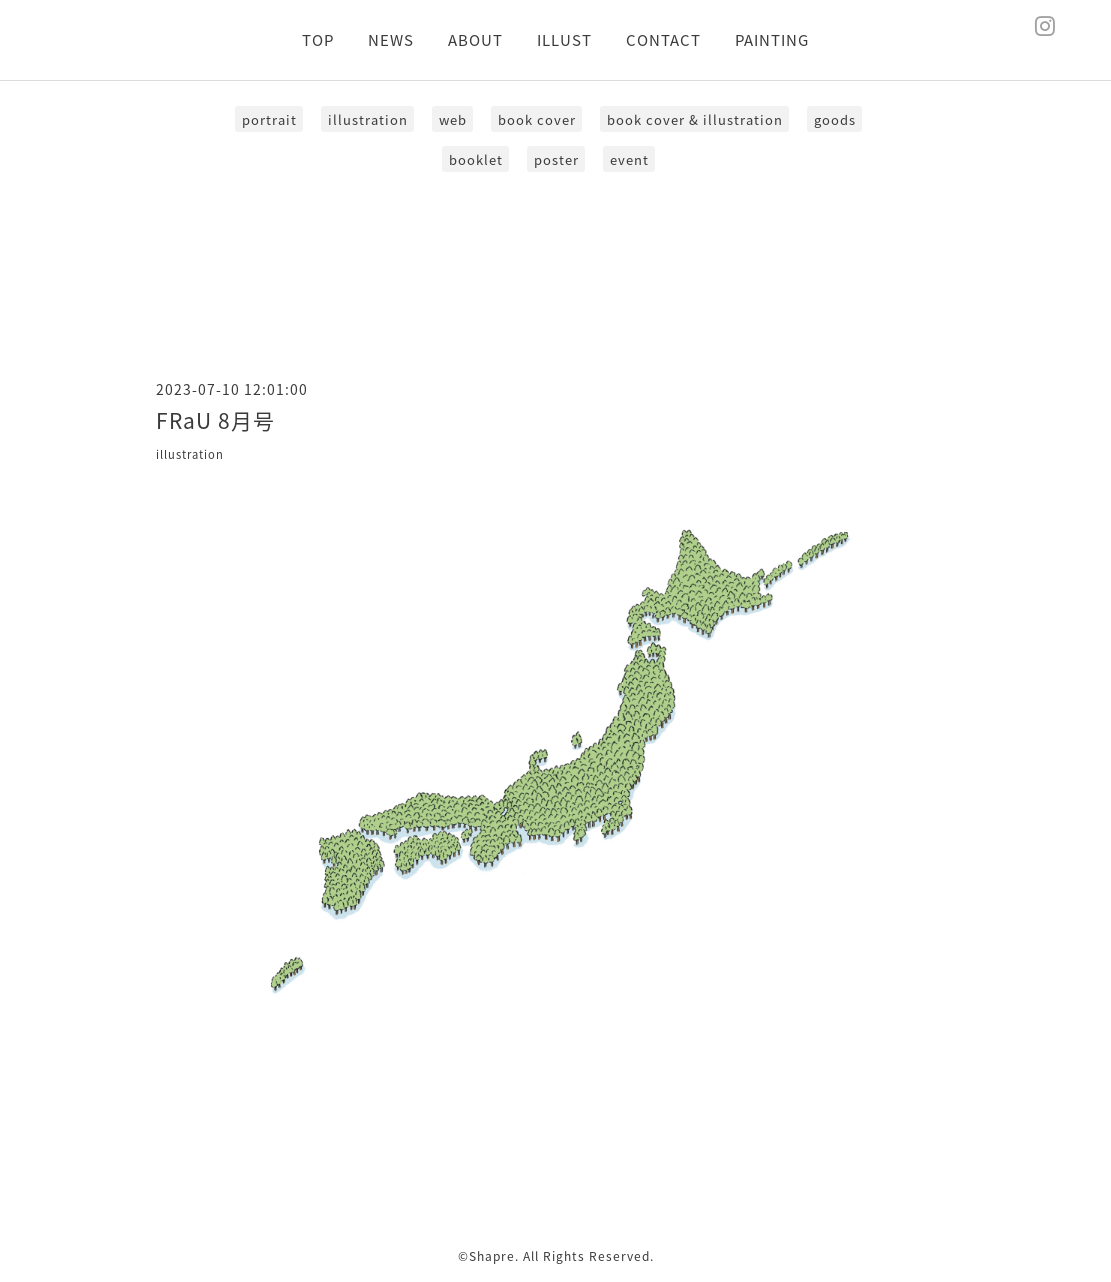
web (453, 119)
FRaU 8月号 (215, 420)
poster (556, 159)
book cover (537, 119)
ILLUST (564, 40)
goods (835, 119)
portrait (269, 119)
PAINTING (772, 40)
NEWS (391, 40)
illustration (368, 119)
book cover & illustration (695, 119)
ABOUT (475, 40)
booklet (476, 159)
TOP (318, 40)
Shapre (492, 1256)
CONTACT (663, 40)
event (629, 159)
